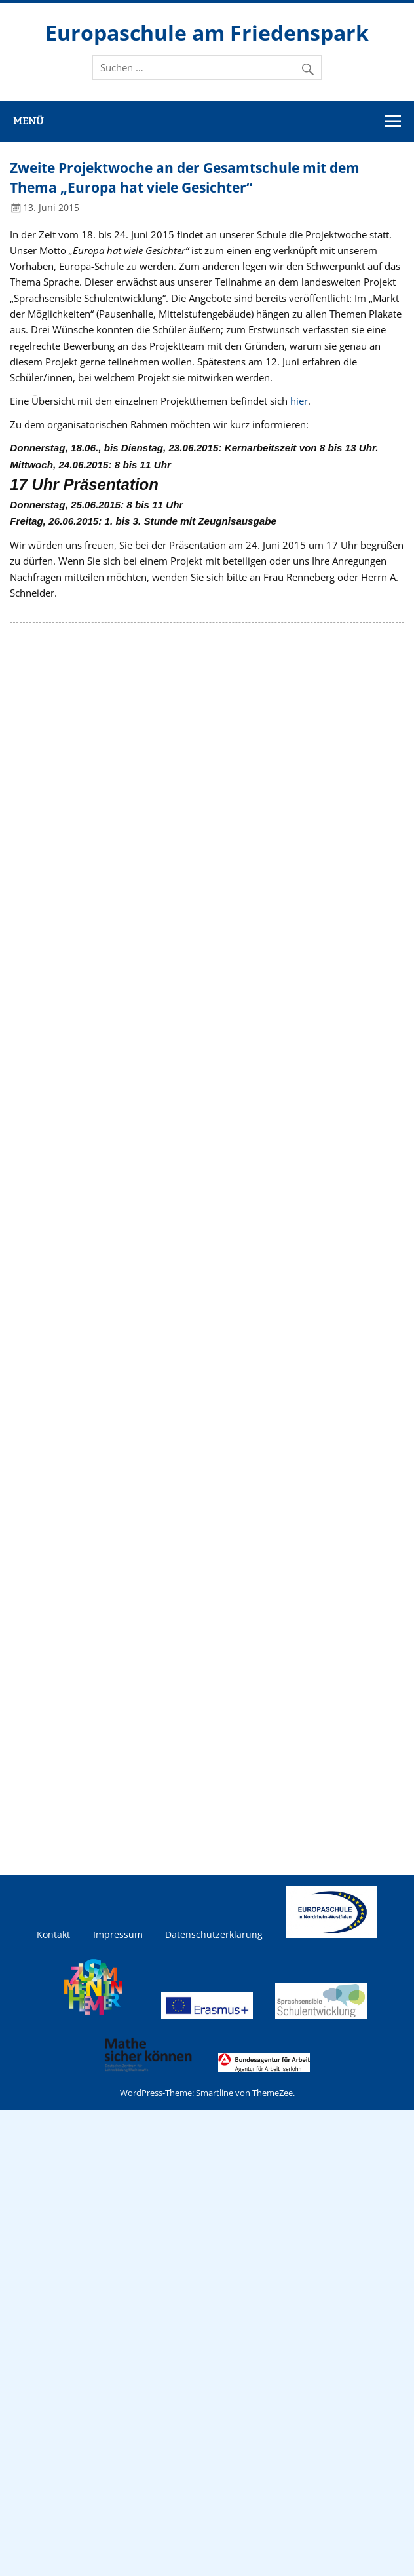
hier (299, 400)
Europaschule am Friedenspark (207, 32)
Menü (28, 121)
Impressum (118, 1934)
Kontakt (53, 1934)
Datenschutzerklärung (214, 1934)
